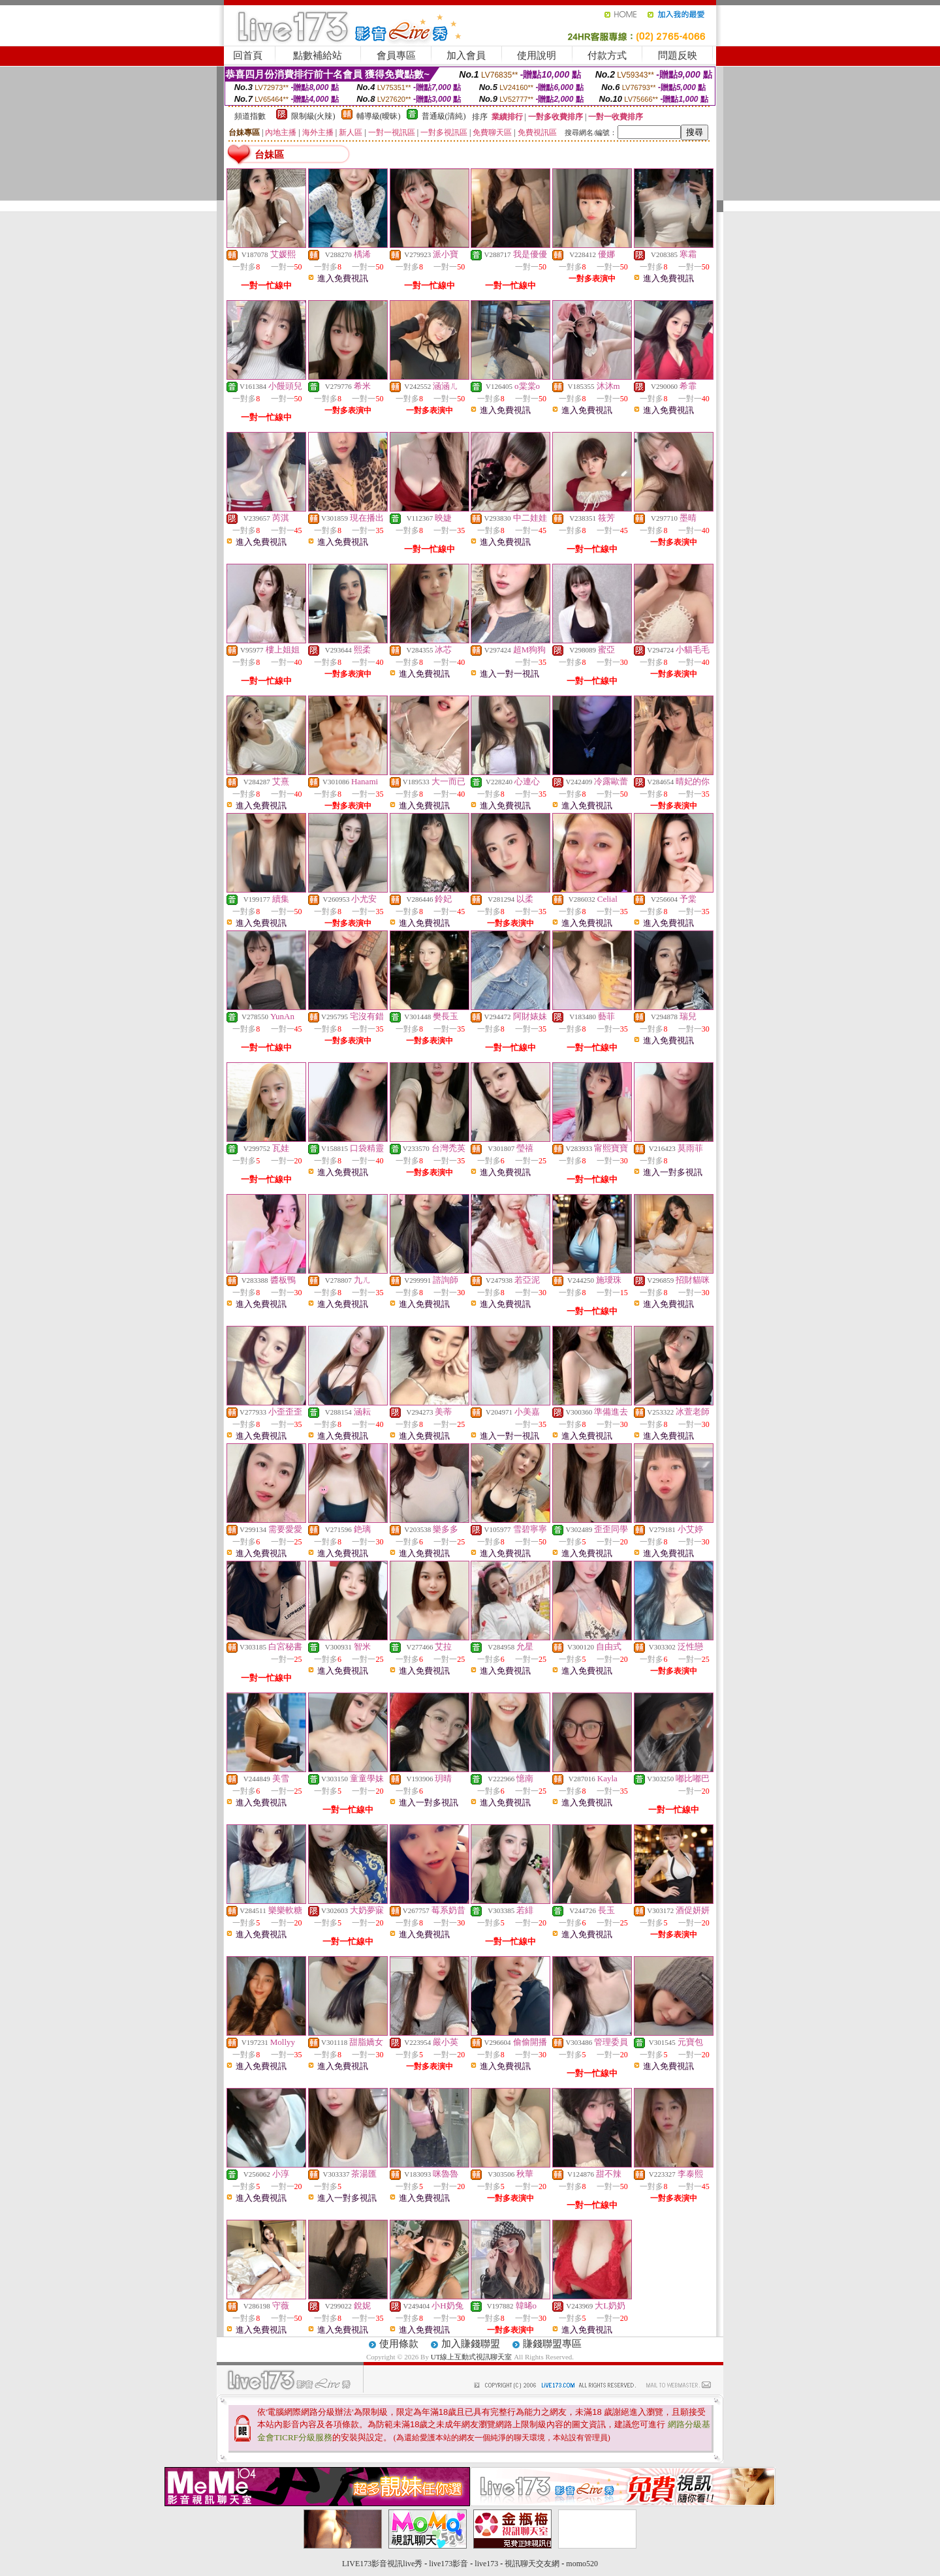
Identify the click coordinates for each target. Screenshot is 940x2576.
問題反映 (677, 55)
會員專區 (396, 55)
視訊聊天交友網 (532, 2563)
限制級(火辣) (313, 116)
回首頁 (247, 55)
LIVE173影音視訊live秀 (382, 2563)
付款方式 (607, 55)
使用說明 (536, 55)
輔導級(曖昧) (378, 116)
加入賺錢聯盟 (470, 2343)
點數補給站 (317, 55)
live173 (486, 2563)
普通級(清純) (444, 116)
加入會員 (466, 55)
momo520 (582, 2563)
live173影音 (448, 2563)
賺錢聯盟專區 (552, 2343)
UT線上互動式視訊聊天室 (471, 2357)
